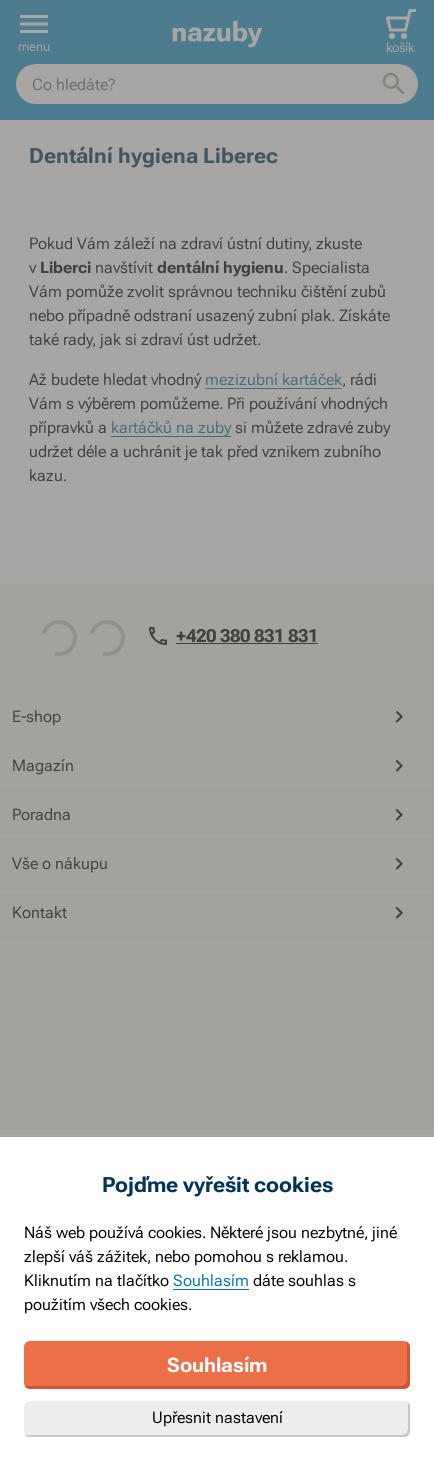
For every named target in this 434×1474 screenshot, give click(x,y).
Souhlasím (211, 1280)
